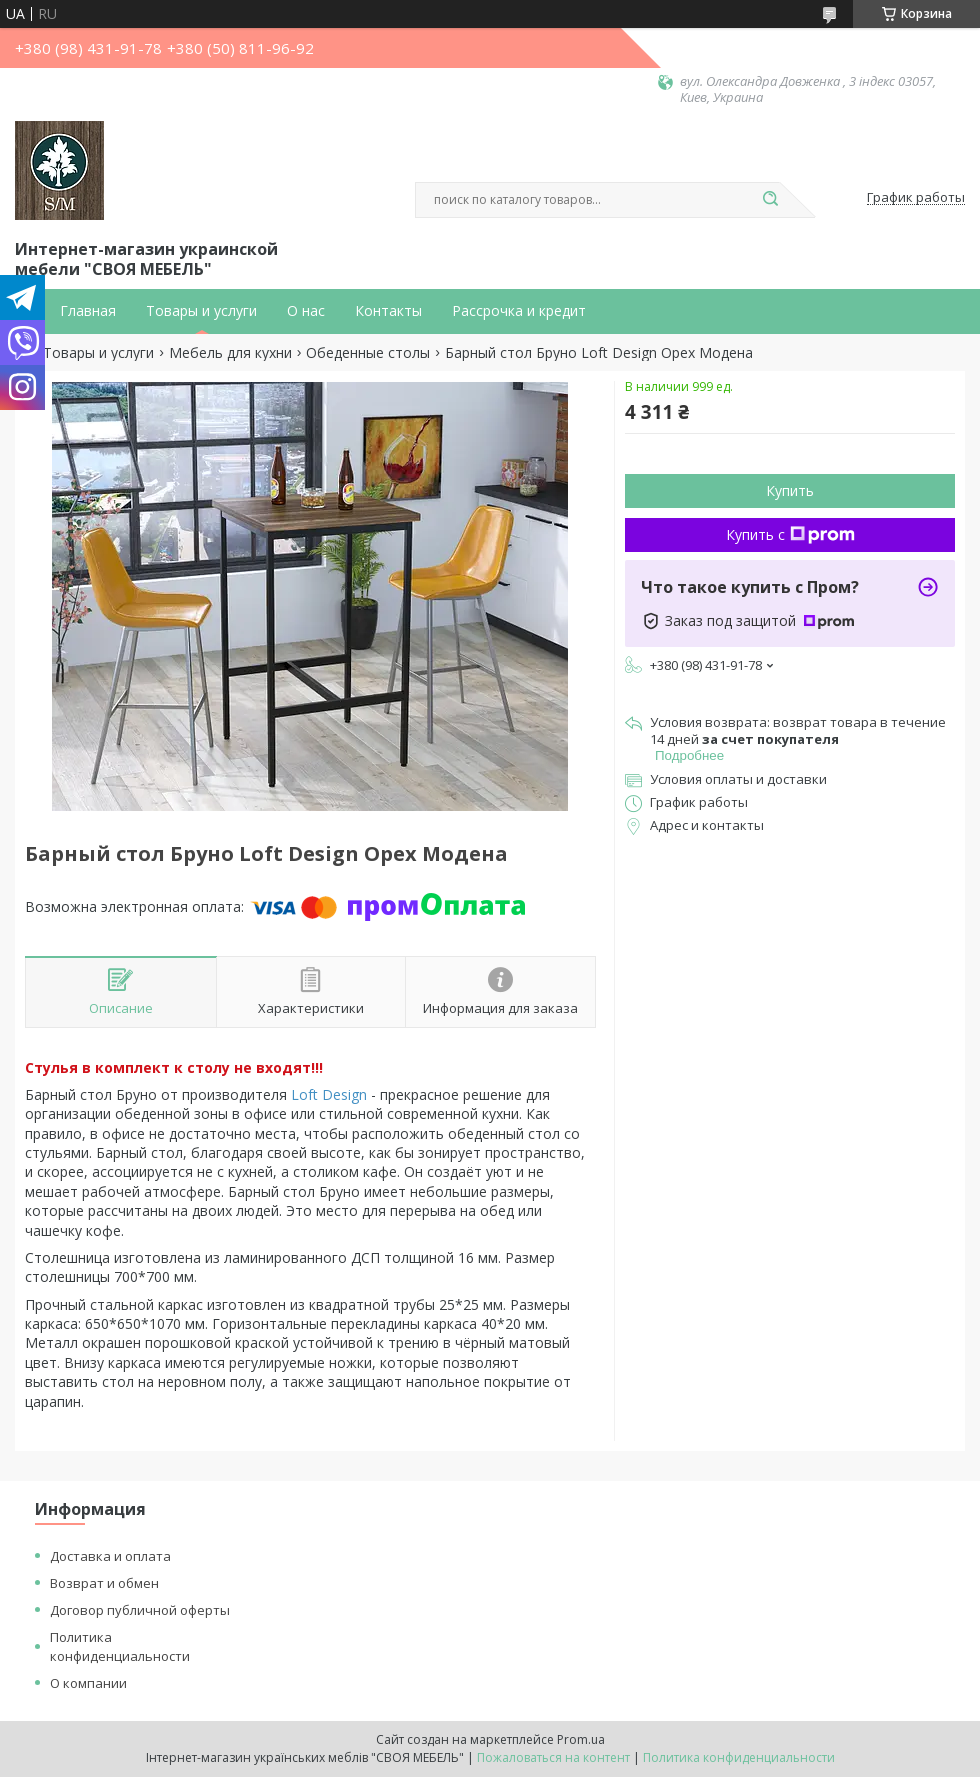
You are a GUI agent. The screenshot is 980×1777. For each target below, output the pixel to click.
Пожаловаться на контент (553, 1757)
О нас (306, 311)
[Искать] (770, 200)
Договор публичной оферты (140, 1610)
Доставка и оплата (110, 1556)
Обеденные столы (368, 353)
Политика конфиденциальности (120, 1646)
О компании (88, 1683)
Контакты (388, 311)
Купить (790, 490)
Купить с (790, 534)
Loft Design (329, 1094)
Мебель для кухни (230, 353)
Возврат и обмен (104, 1583)
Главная (88, 311)
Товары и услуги (201, 311)
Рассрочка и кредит (519, 311)
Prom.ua (581, 1739)
